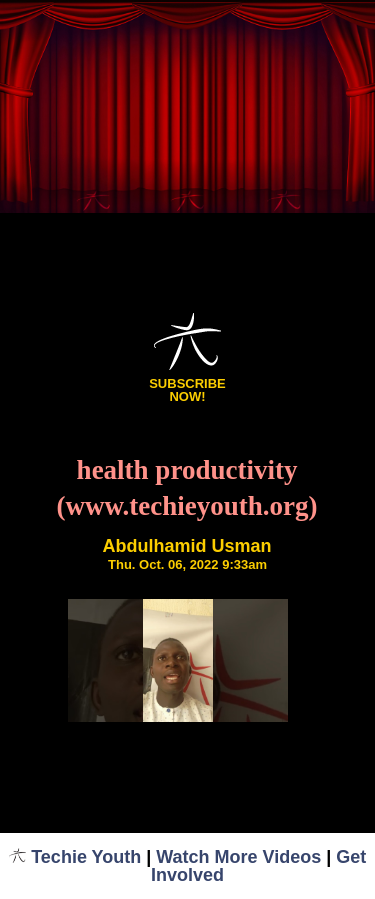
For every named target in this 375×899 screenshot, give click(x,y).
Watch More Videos (238, 857)
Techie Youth (75, 857)
